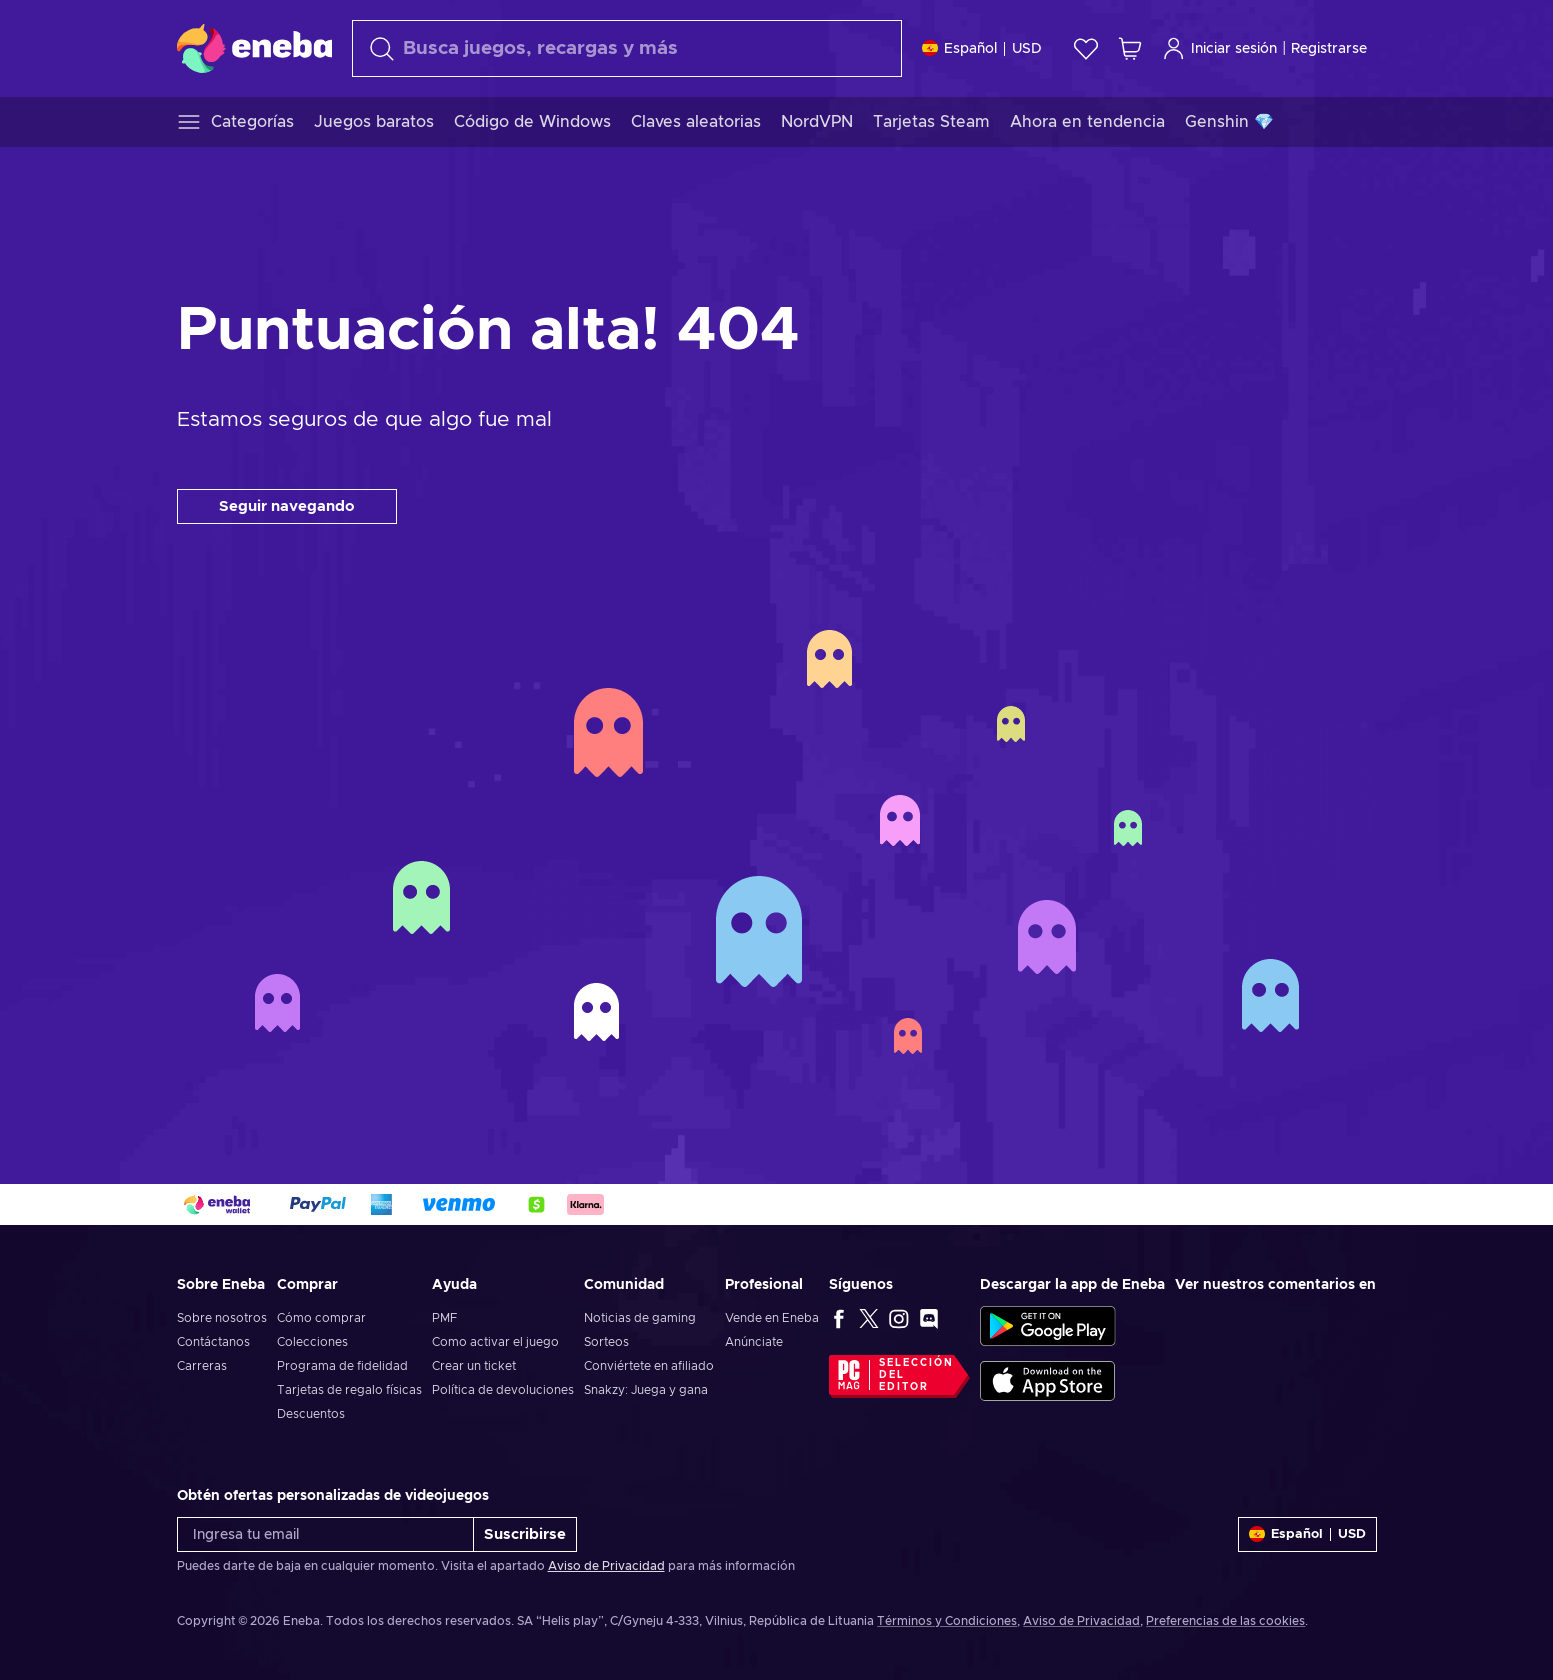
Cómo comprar (321, 1318)
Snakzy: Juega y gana (646, 1390)
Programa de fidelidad (342, 1366)
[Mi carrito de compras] (1130, 48)
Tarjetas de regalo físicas (349, 1390)
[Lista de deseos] (1086, 48)
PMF (444, 1318)
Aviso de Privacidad (606, 1566)
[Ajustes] (982, 48)
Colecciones (312, 1342)
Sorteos (606, 1342)
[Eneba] (254, 48)
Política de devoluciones (503, 1390)
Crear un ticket (474, 1366)
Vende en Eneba (772, 1318)
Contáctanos (213, 1342)
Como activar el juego (495, 1342)
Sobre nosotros (222, 1318)
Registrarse (1329, 49)
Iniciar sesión (1219, 48)
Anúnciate (754, 1342)
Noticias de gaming (640, 1318)
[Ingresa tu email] (325, 1534)
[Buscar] (627, 48)
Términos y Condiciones (947, 1621)
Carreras (202, 1366)
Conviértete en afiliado (649, 1366)
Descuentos (311, 1414)
